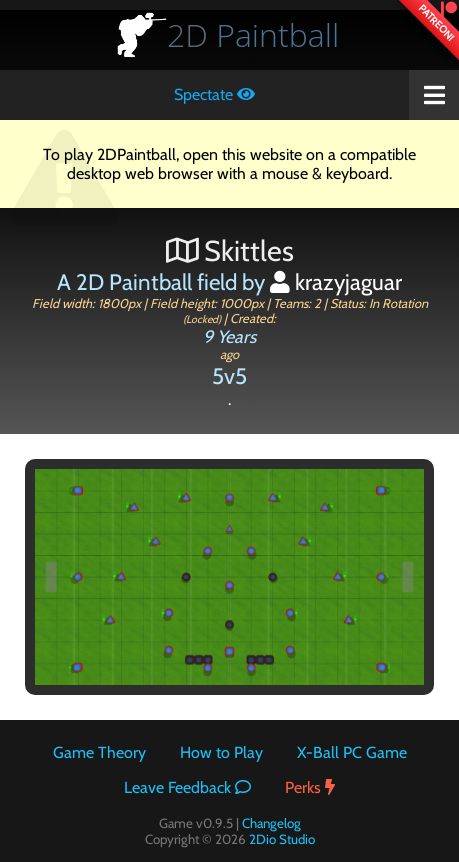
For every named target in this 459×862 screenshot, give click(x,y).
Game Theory (99, 752)
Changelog (271, 823)
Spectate (214, 94)
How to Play (221, 752)
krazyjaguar (336, 282)
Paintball (253, 34)
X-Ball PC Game (352, 752)
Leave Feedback (187, 787)
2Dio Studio (282, 839)
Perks (310, 787)
